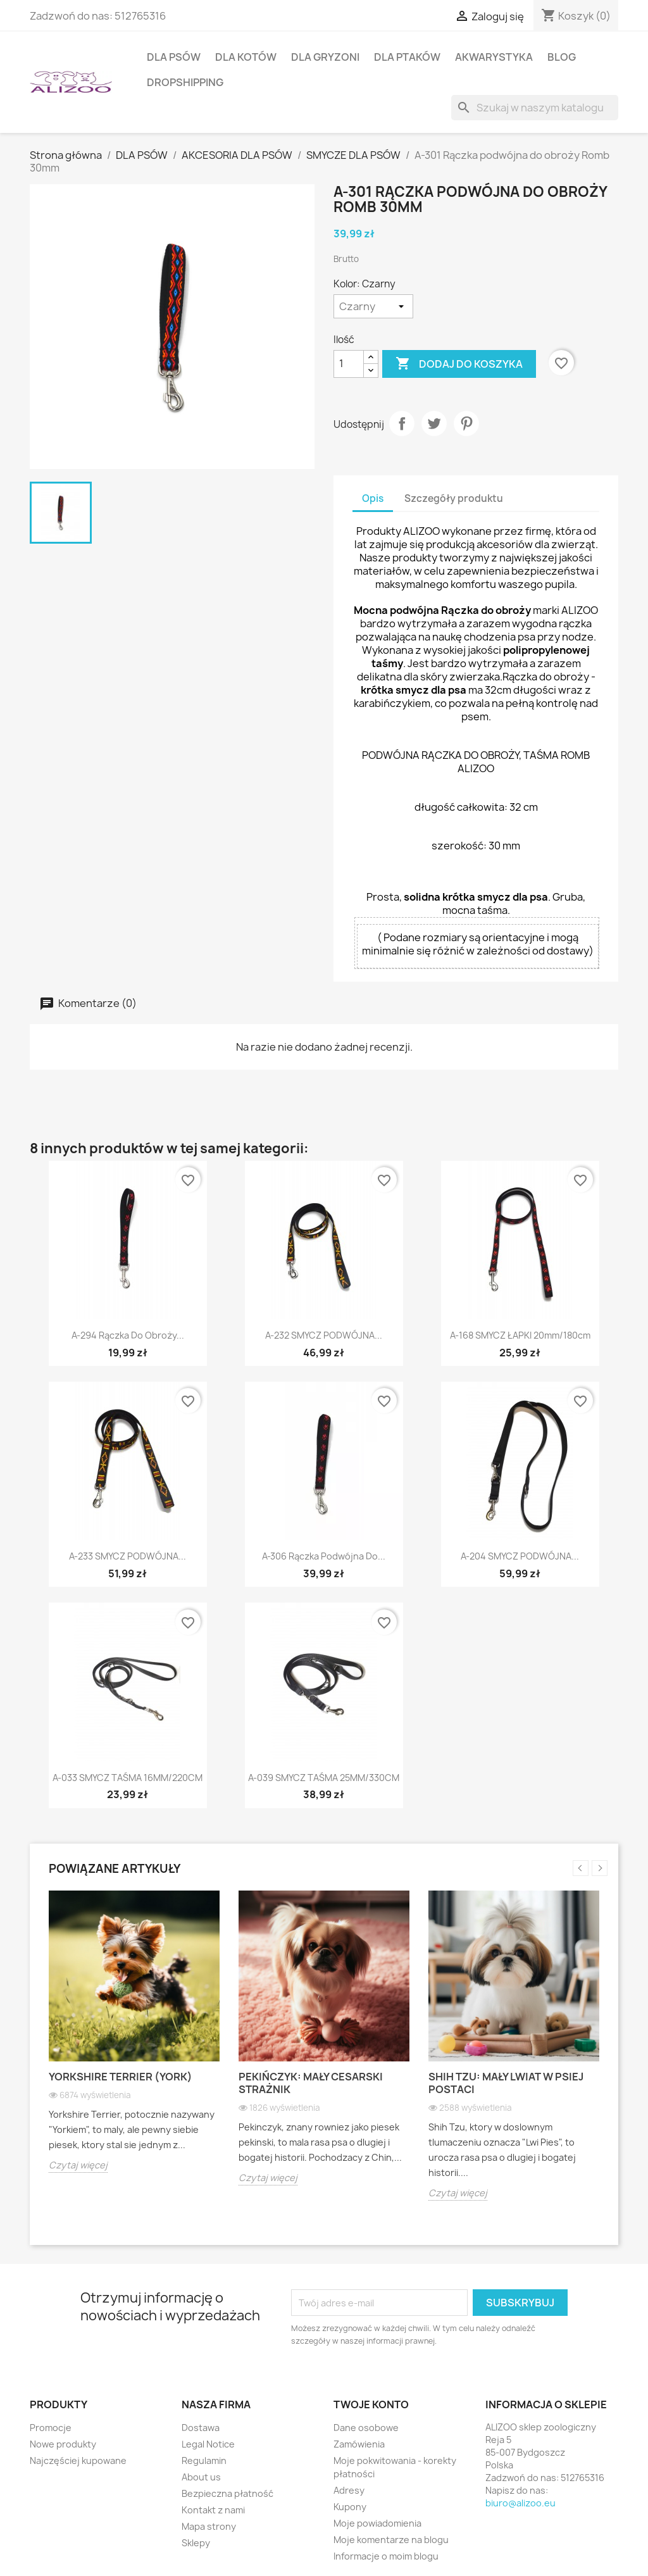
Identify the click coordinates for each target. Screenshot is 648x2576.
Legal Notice (208, 2444)
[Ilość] (348, 364)
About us (201, 2477)
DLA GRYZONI (325, 57)
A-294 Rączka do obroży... (128, 1335)
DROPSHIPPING (185, 82)
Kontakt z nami (213, 2510)
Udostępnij (401, 423)
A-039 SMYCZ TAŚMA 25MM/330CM (323, 1778)
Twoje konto (371, 2404)
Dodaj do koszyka (459, 364)
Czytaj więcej (78, 2165)
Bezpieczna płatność (227, 2493)
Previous (581, 1868)
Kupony (349, 2507)
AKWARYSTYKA (494, 57)
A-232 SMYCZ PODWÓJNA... (323, 1335)
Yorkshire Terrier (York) (120, 2077)
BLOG (561, 57)
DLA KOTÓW (246, 57)
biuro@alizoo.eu (520, 2503)
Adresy (348, 2490)
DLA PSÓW (174, 57)
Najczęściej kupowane (78, 2460)
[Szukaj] (534, 107)
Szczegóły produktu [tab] (453, 498)
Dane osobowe (366, 2428)
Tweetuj (434, 423)
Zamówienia (359, 2444)
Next (600, 1868)
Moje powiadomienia (377, 2523)
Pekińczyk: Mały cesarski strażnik (311, 2083)
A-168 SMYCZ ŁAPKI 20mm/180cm (520, 1335)
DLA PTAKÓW (407, 57)
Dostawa (201, 2428)
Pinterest (466, 423)
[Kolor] (373, 306)
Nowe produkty (63, 2444)
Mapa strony (209, 2526)
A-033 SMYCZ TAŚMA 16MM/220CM (127, 1778)
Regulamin (204, 2460)
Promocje (51, 2428)
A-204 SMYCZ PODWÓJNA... (520, 1556)
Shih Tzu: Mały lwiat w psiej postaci (505, 2083)
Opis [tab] (372, 498)
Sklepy (196, 2543)
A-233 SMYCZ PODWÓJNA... (127, 1556)
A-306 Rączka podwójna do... (323, 1556)
